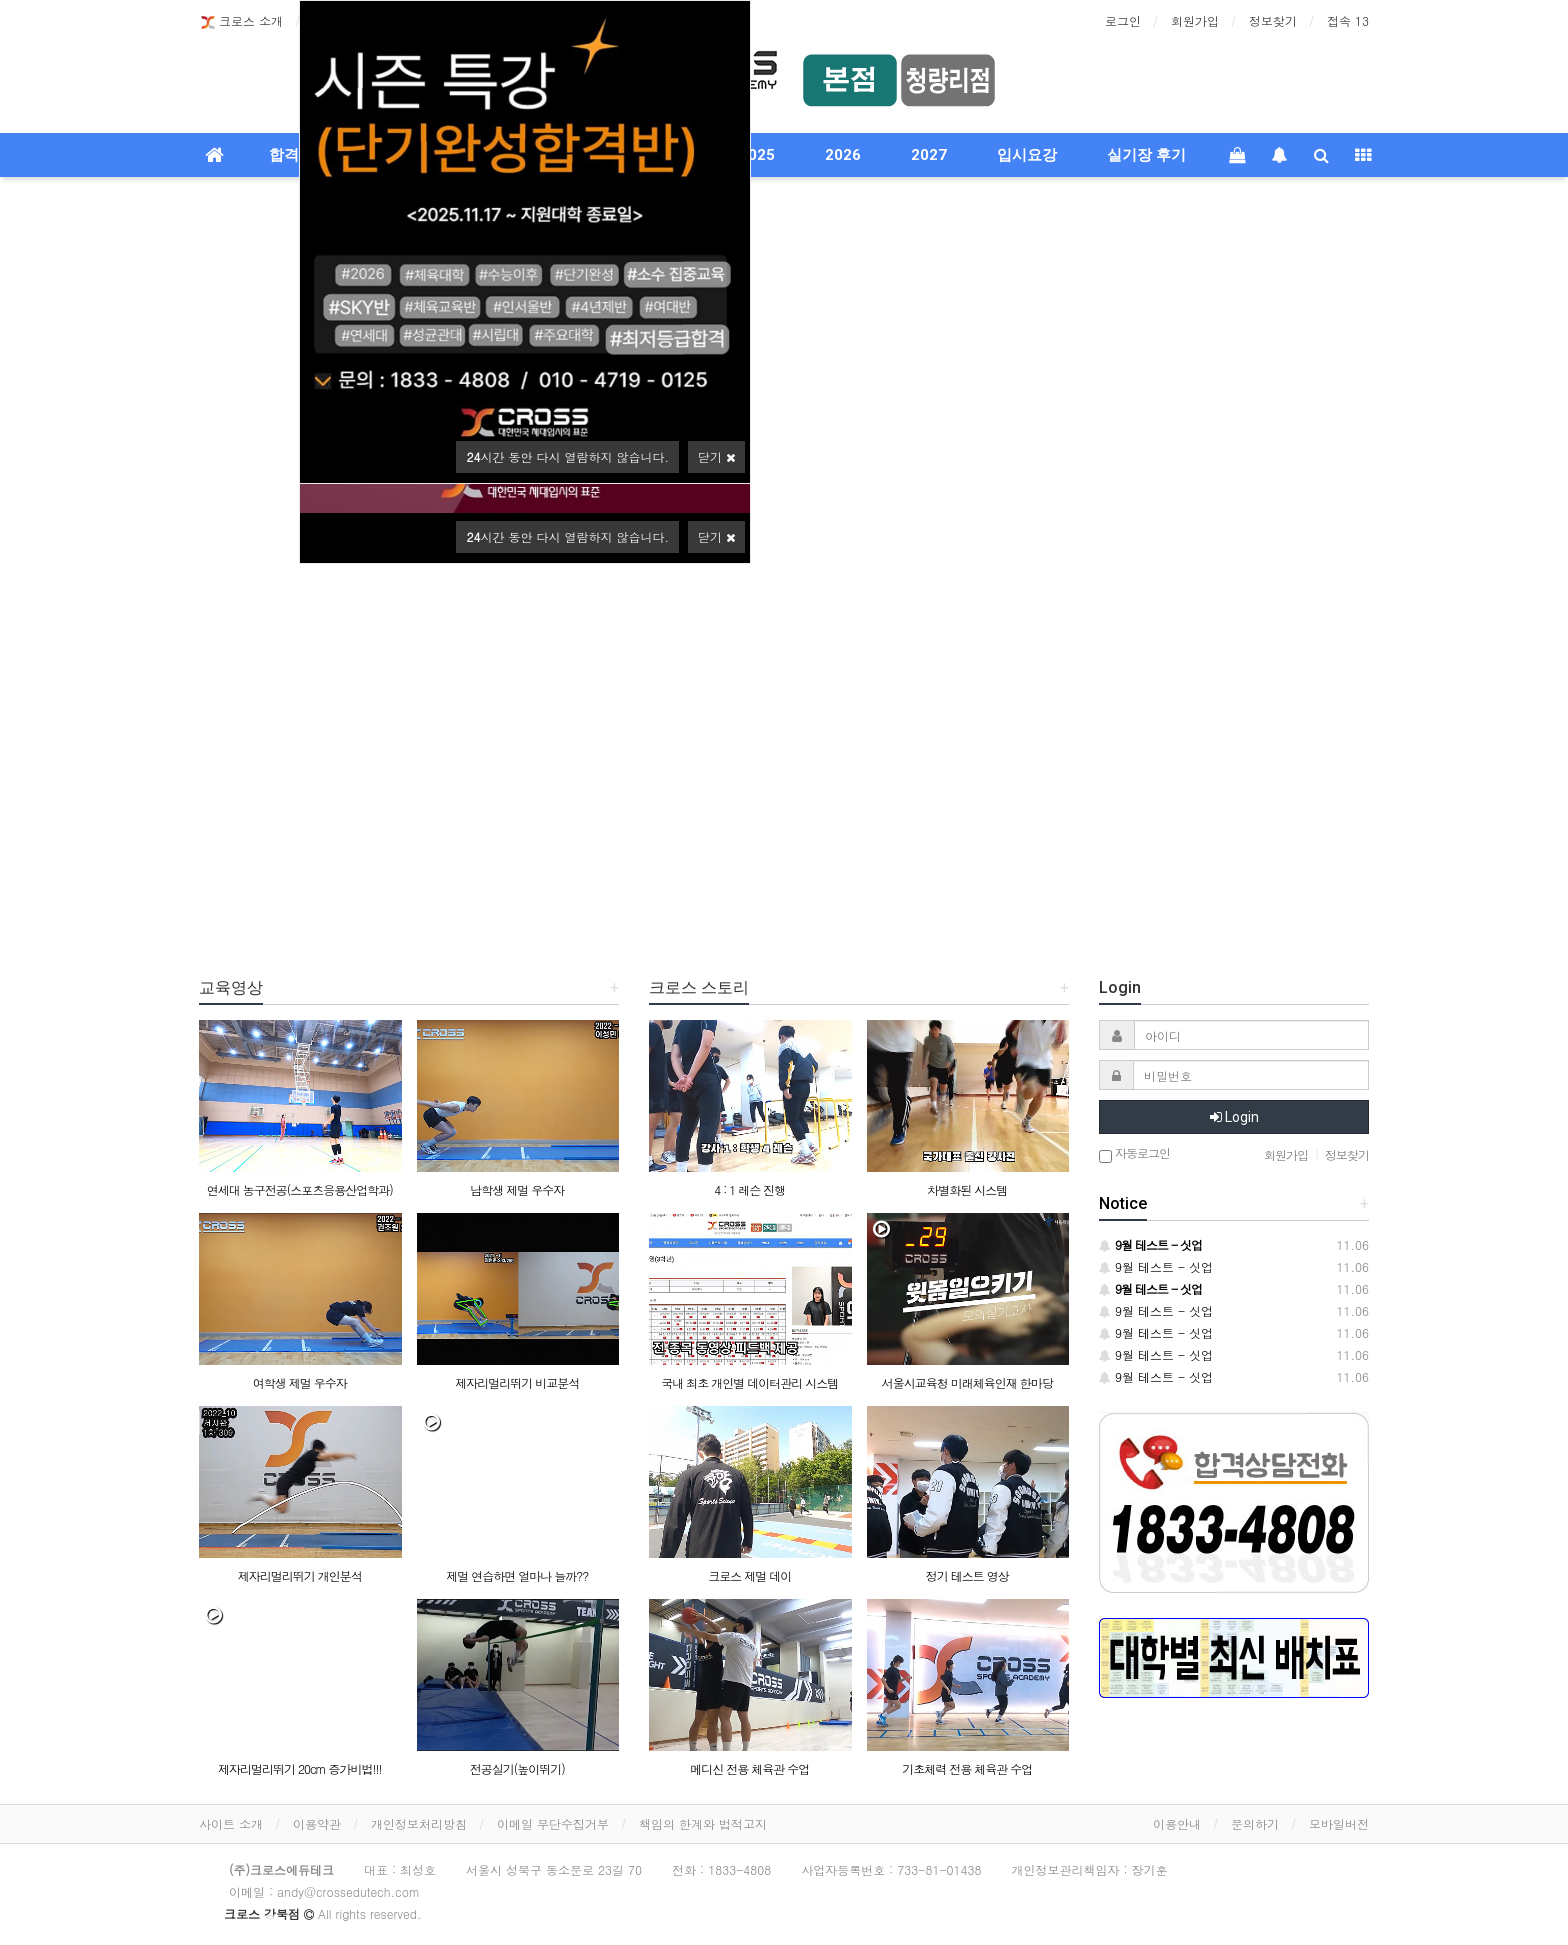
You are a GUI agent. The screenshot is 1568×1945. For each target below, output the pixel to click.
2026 (843, 155)
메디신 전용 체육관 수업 (749, 1768)
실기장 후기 (1146, 155)
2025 (757, 155)
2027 (929, 155)
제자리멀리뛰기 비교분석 (517, 1382)
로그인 (1123, 20)
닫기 (716, 536)
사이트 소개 (231, 1823)
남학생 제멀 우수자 (517, 1189)
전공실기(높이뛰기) (517, 1768)
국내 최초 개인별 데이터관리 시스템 (749, 1382)
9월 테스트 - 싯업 (1156, 1266)
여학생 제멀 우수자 (300, 1382)
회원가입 (1195, 20)
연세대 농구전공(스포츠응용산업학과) (300, 1189)
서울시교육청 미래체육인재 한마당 (967, 1382)
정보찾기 (1273, 20)
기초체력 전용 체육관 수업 (967, 1768)
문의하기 (1255, 1823)
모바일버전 (1339, 1823)
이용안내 (1177, 1823)
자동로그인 (1134, 1154)
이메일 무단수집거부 (553, 1823)
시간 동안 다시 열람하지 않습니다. (567, 536)
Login (1234, 1117)
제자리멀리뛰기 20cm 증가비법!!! (300, 1768)
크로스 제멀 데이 (749, 1575)
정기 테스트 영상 (967, 1575)
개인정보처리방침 (419, 1823)
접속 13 (1348, 20)
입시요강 (1027, 155)
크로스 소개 (241, 21)
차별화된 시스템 (967, 1189)
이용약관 (317, 1823)
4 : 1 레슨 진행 (749, 1189)
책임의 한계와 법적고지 (703, 1823)
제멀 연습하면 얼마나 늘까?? (517, 1575)
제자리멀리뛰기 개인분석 (300, 1575)
